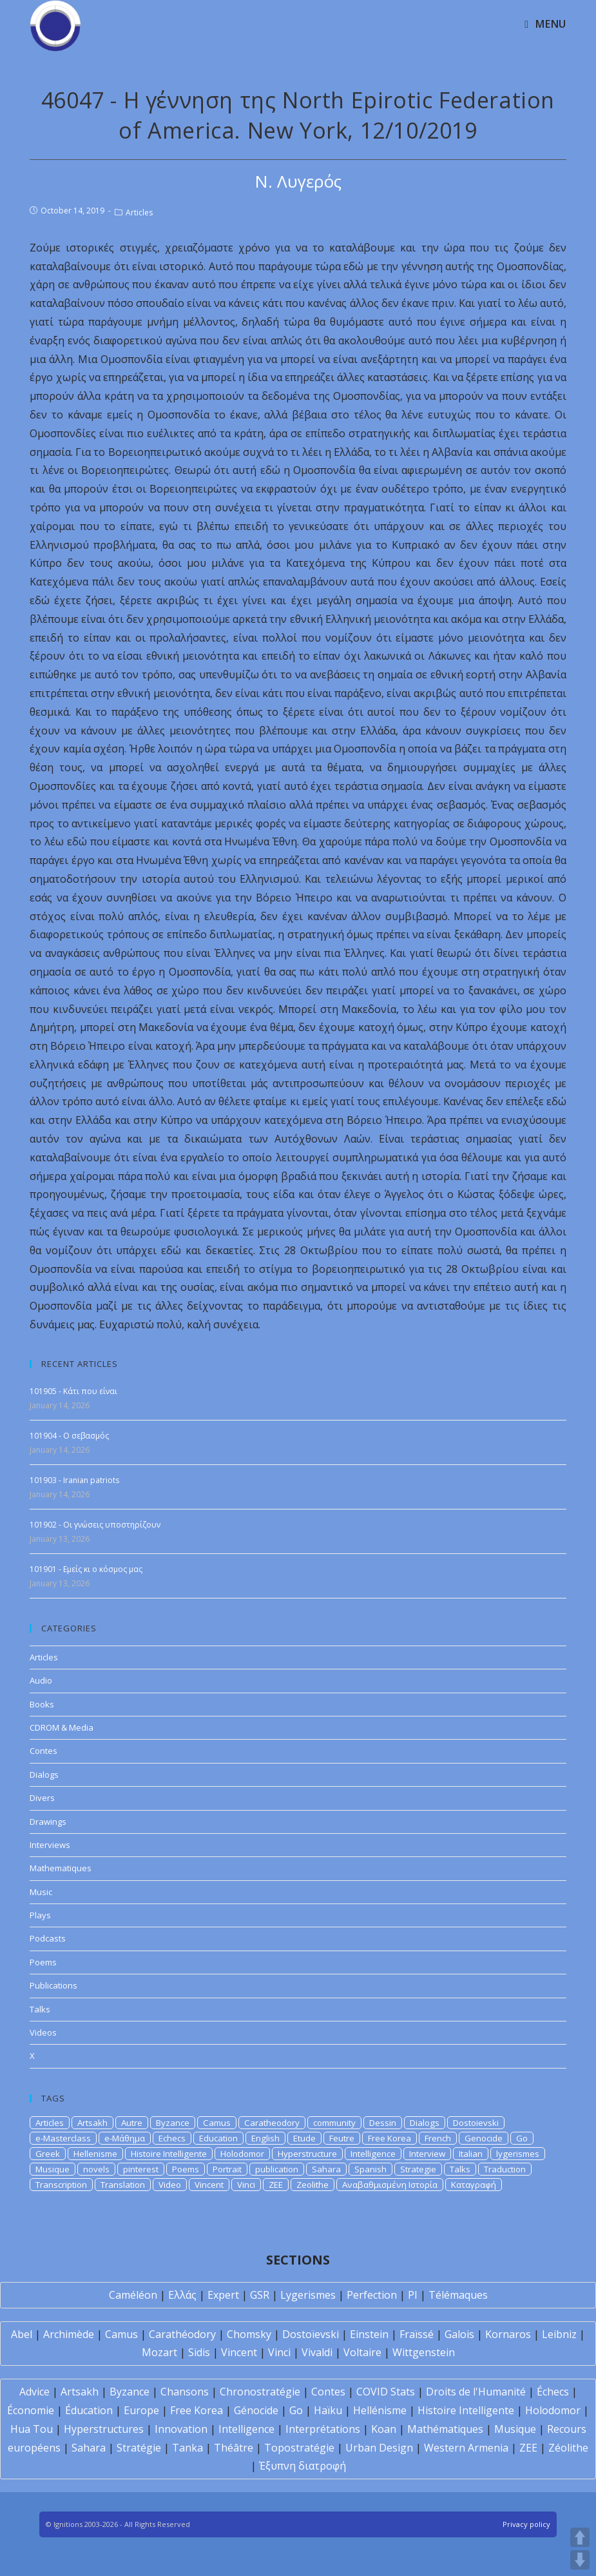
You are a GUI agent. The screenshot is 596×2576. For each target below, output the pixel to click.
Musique (52, 2169)
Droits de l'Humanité (476, 2391)
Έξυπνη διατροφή (302, 2466)
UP (580, 2537)
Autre (131, 2123)
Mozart (159, 2352)
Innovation (181, 2429)
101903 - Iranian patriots (74, 1480)
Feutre (341, 2138)
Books (42, 1704)
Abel (21, 2334)
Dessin (382, 2123)
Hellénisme (380, 2410)
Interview (427, 2153)
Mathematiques (60, 1868)
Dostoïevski (310, 2334)
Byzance (172, 2123)
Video (170, 2184)
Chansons (184, 2391)
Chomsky (249, 2334)
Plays (40, 1915)
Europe (141, 2410)
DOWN (580, 2560)
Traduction (505, 2169)
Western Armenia (466, 2448)
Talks (40, 2009)
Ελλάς (182, 2295)
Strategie (418, 2169)
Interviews (50, 1845)
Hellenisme (95, 2153)
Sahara (326, 2169)
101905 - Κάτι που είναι (73, 1391)
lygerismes (517, 2153)
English (265, 2138)
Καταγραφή (473, 2184)
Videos (43, 2032)
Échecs (553, 2391)
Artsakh (92, 2123)
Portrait (227, 2169)
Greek (47, 2153)
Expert (223, 2295)
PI (413, 2295)
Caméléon (133, 2295)
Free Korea (389, 2138)
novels (96, 2169)
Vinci (246, 2184)
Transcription (61, 2184)
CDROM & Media (61, 1727)
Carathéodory (182, 2334)
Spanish (370, 2169)
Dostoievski (476, 2123)
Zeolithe (312, 2184)
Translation (123, 2184)
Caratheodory (272, 2123)
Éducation (89, 2410)
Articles (139, 212)
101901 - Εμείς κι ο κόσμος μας (86, 1569)
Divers (42, 1798)
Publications (53, 1985)
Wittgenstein (423, 2352)
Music (41, 1892)
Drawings (48, 1821)
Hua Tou (31, 2429)
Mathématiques (445, 2429)
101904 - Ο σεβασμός (69, 1435)
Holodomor (242, 2153)
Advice (34, 2391)
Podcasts (48, 1938)
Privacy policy (526, 2524)
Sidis (199, 2352)
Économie (30, 2410)
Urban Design (379, 2448)
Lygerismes (308, 2295)
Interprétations (322, 2429)
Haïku (328, 2410)
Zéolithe (568, 2448)
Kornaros (508, 2334)
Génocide (256, 2410)
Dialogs (44, 1774)
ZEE (276, 2184)
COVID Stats (385, 2391)
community (334, 2123)
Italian (471, 2153)
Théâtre (233, 2448)
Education (218, 2138)
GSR (259, 2295)
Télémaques (458, 2295)
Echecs (172, 2138)
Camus (217, 2123)
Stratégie (139, 2448)
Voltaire (362, 2352)
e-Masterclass (63, 2138)
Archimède (68, 2334)
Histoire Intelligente (169, 2153)
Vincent (209, 2184)
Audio (41, 1680)
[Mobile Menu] (545, 24)
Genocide (484, 2138)
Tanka (187, 2448)
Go (522, 2138)
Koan (383, 2429)
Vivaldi (317, 2352)
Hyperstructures (104, 2429)
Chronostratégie (260, 2391)
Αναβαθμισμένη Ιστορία (389, 2184)
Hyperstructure (307, 2153)
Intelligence (373, 2153)
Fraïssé (416, 2334)
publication (276, 2169)
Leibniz (559, 2334)
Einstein (369, 2334)
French (438, 2138)
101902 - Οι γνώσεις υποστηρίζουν (95, 1524)
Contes (43, 1750)
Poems (43, 1962)
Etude (304, 2138)
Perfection (372, 2295)
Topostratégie (299, 2448)
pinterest (141, 2169)
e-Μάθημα (124, 2138)
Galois (459, 2334)
